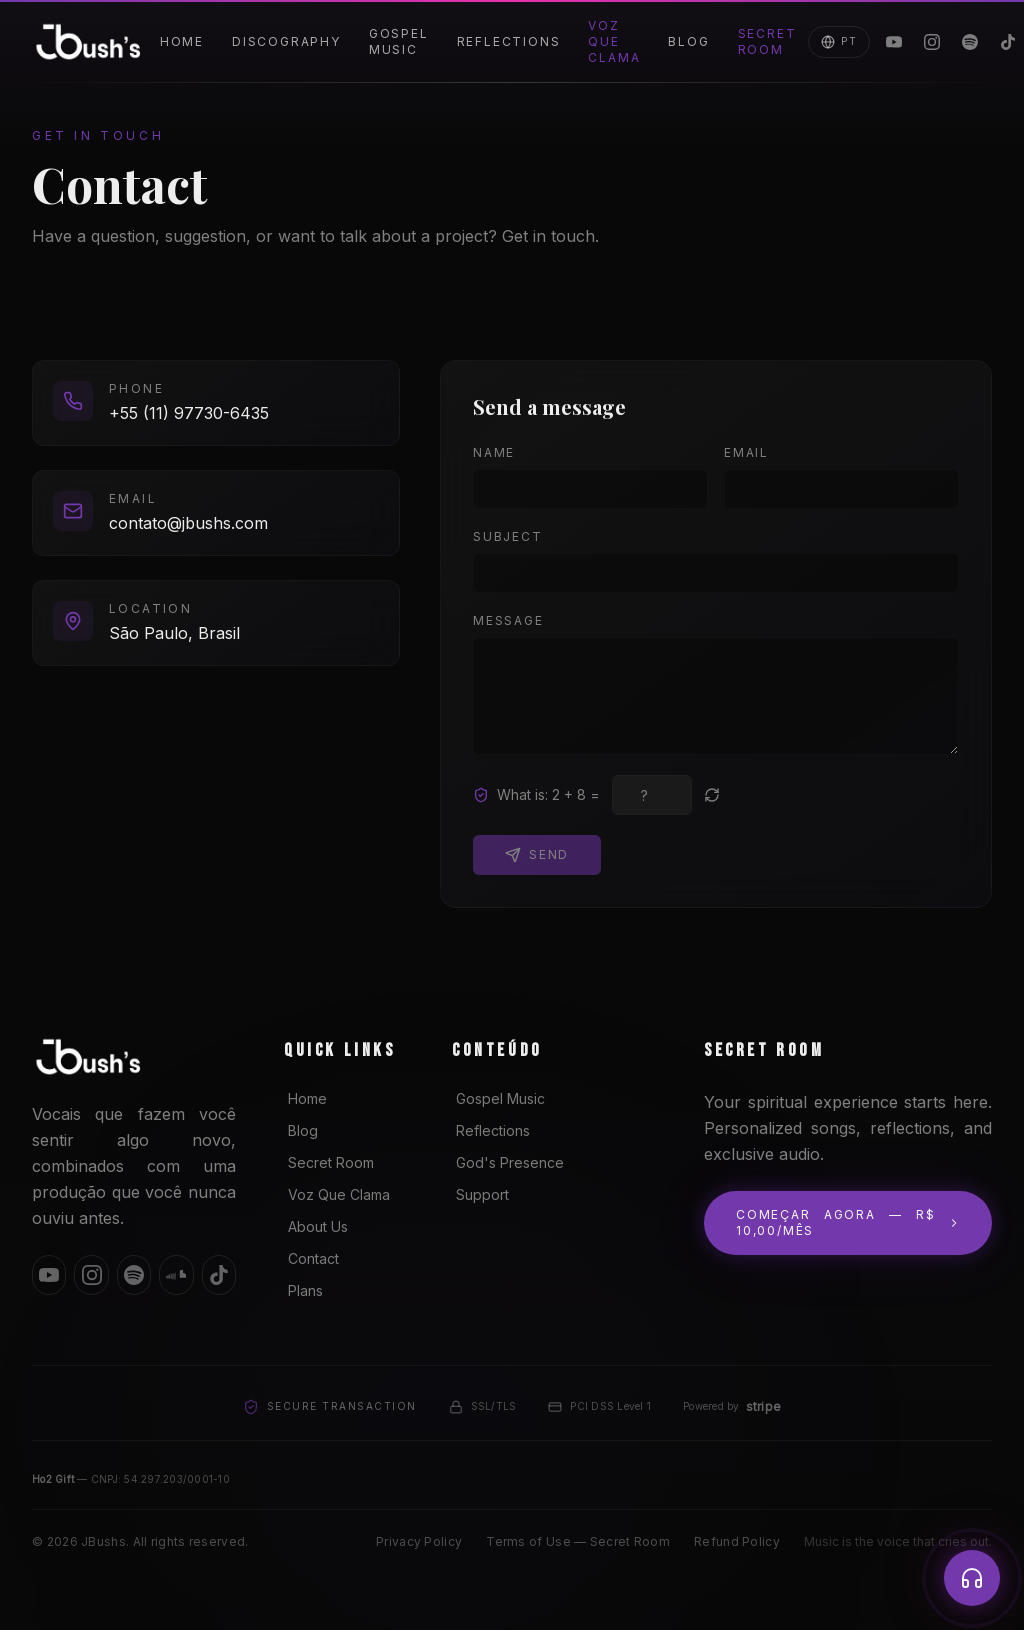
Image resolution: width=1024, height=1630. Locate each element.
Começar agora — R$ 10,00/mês (848, 1222)
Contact (311, 1258)
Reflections (509, 41)
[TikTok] (219, 1275)
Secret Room (767, 41)
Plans (303, 1290)
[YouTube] (894, 42)
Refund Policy (737, 1541)
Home (182, 41)
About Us (316, 1226)
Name (494, 452)
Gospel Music (399, 41)
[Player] (972, 1578)
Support (480, 1194)
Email (746, 452)
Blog (688, 41)
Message (508, 620)
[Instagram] (932, 42)
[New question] (712, 795)
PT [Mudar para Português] (839, 42)
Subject (508, 536)
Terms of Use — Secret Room (578, 1541)
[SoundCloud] (176, 1275)
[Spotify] (970, 42)
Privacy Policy (419, 1541)
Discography (286, 41)
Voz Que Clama (614, 41)
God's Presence (508, 1162)
